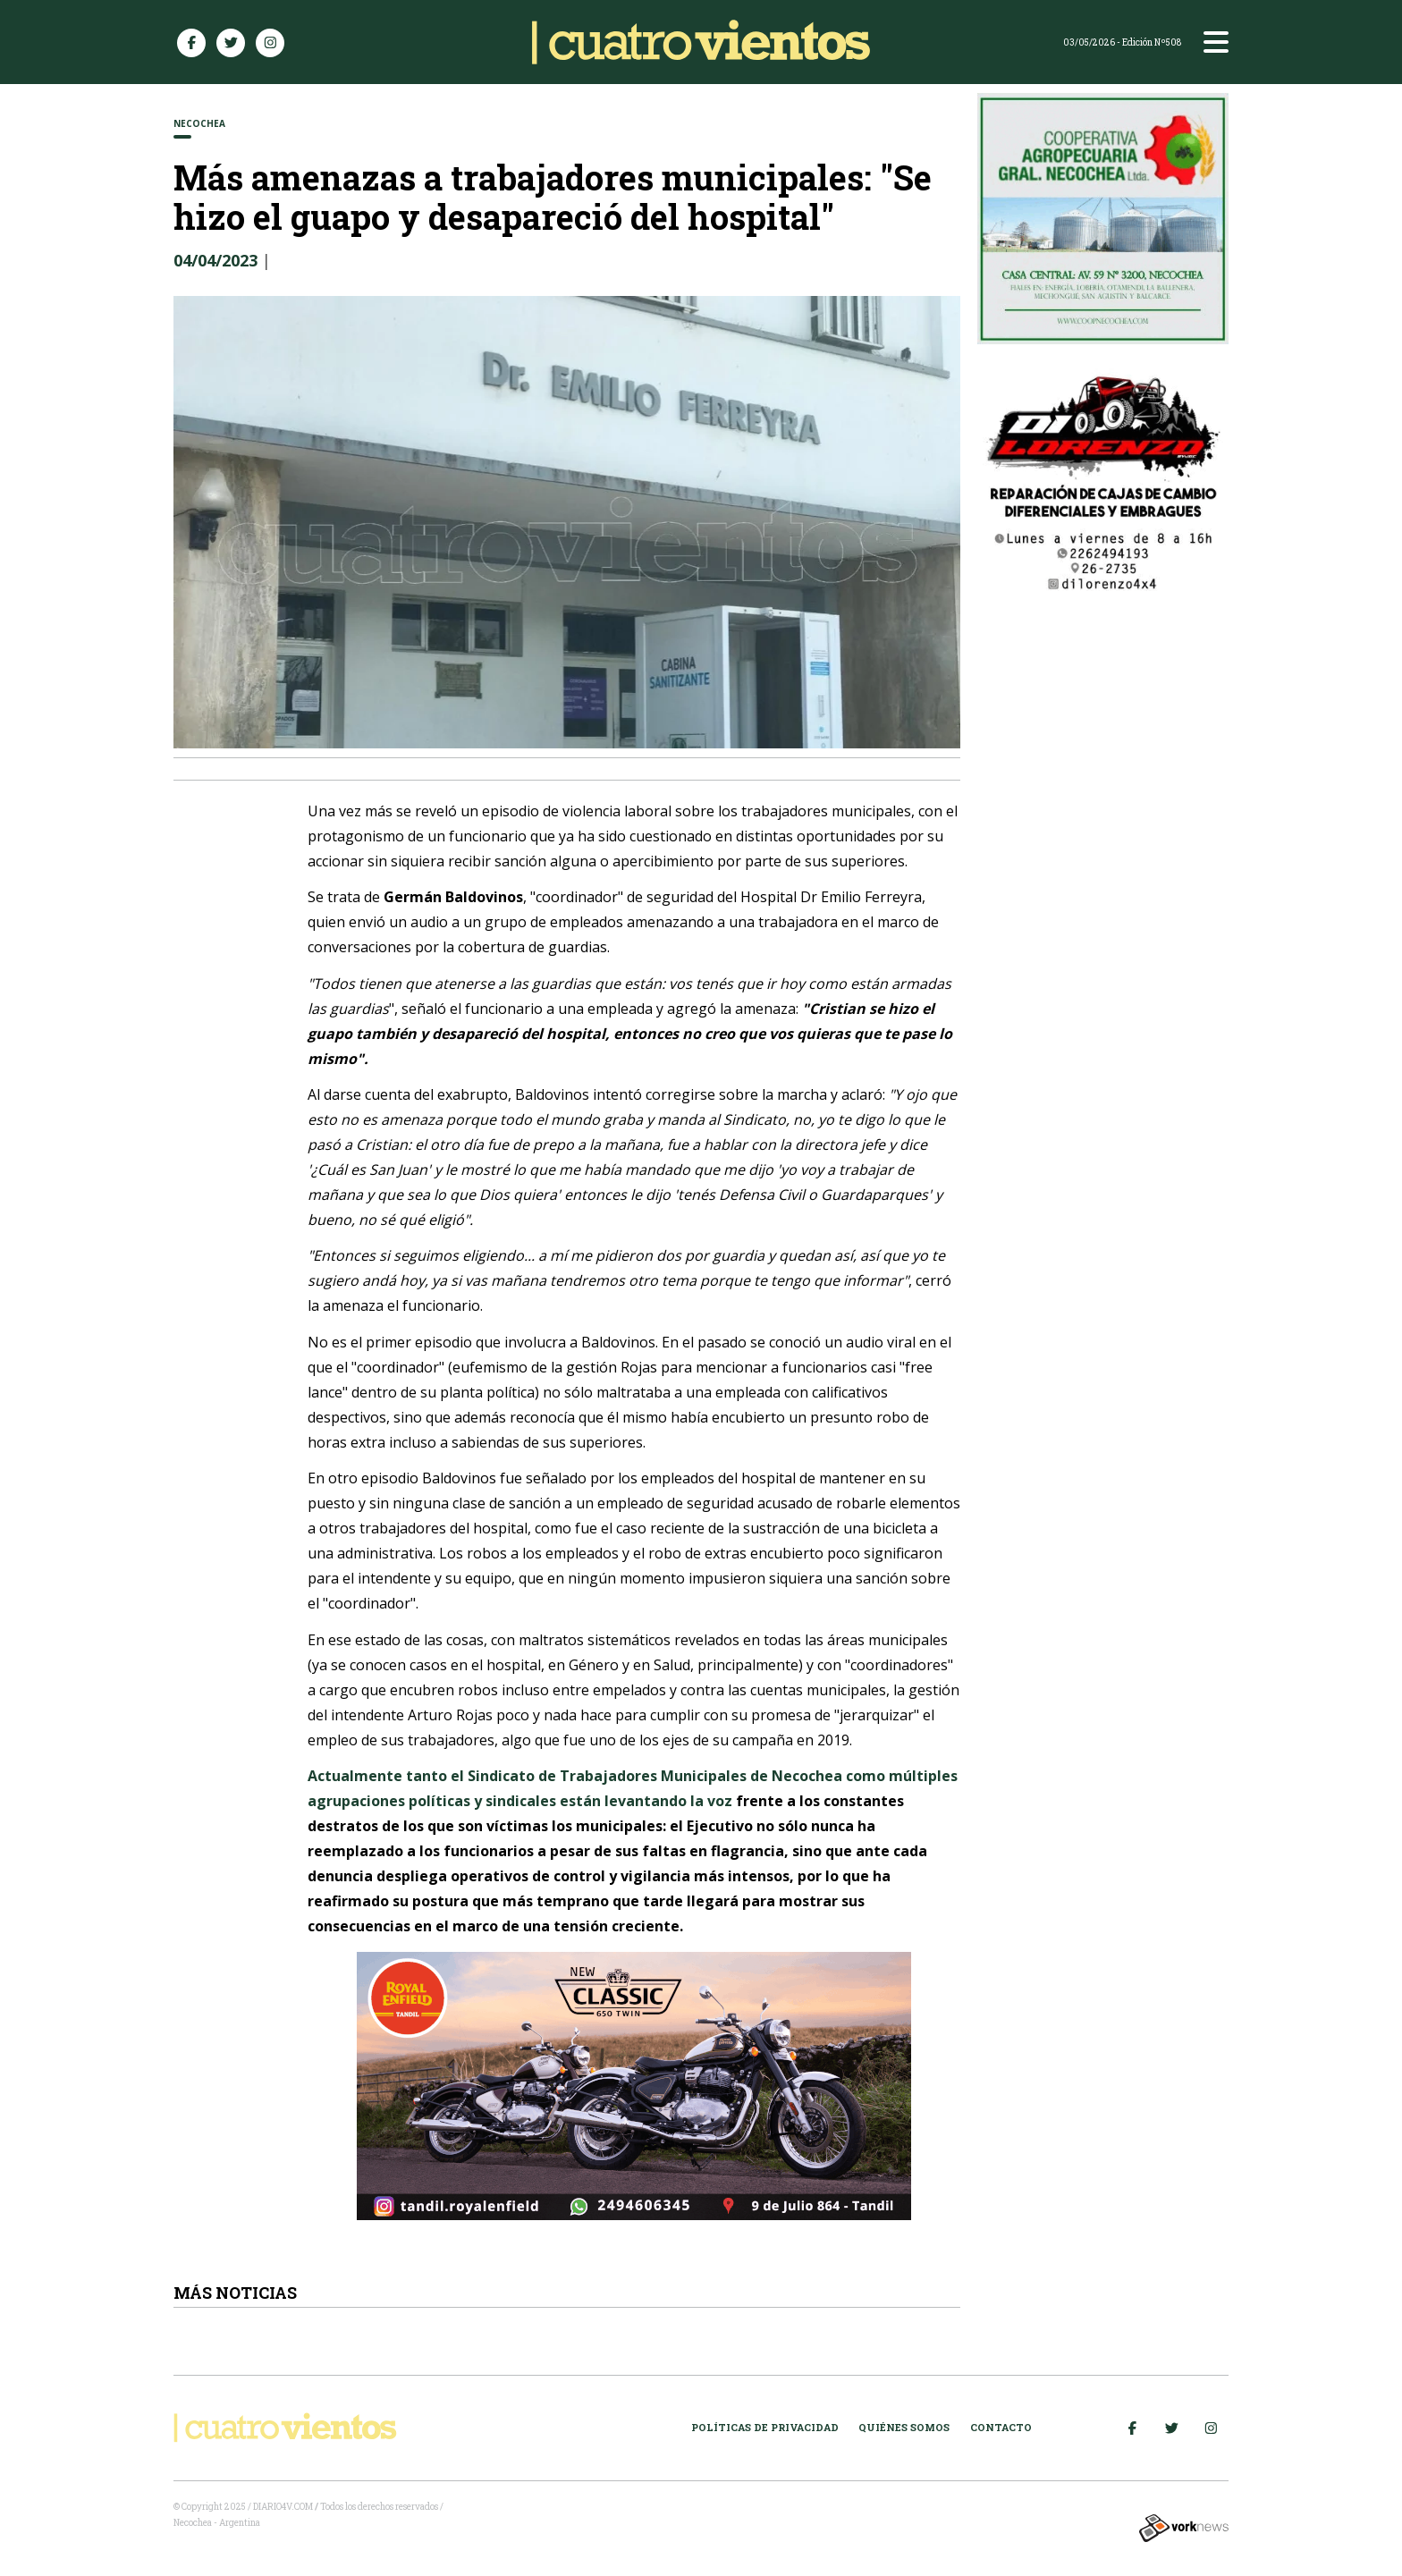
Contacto (1001, 2427)
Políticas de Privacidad (765, 2427)
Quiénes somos (904, 2427)
